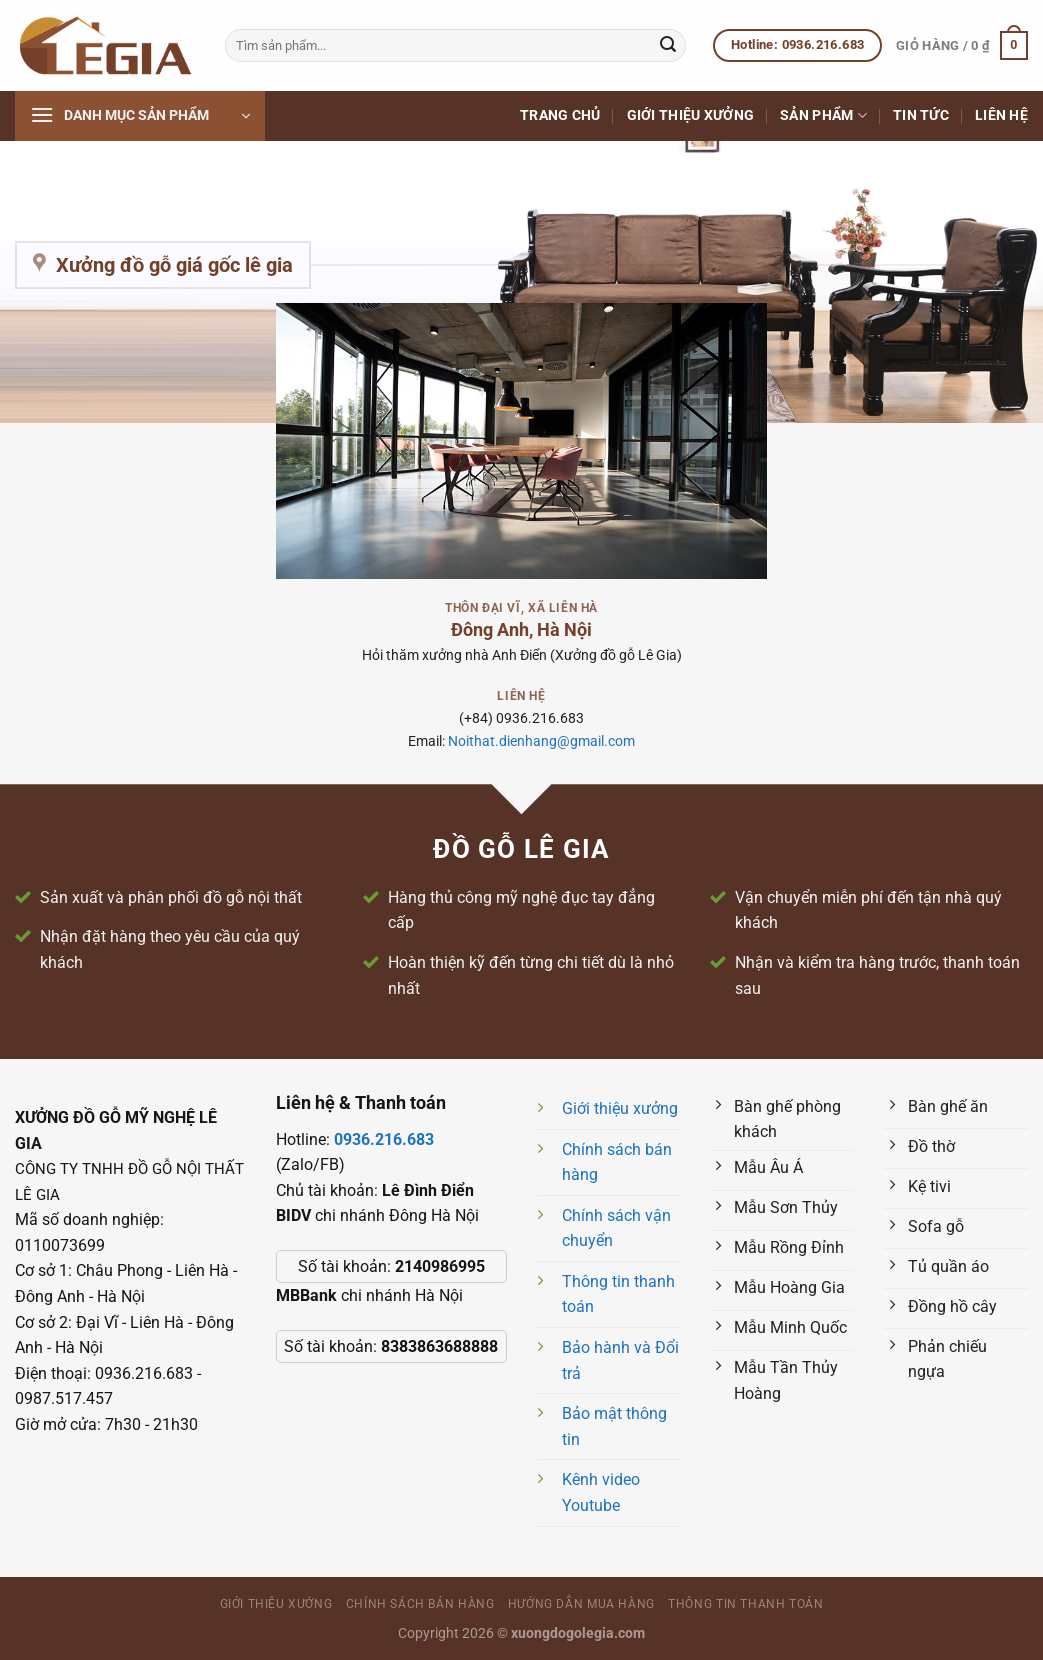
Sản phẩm (823, 115)
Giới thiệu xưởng (691, 115)
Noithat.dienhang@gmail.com (541, 741)
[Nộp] (668, 46)
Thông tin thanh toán (745, 1604)
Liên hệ (1001, 115)
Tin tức (921, 115)
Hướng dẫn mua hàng (581, 1604)
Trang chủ (560, 115)
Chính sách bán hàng (420, 1604)
